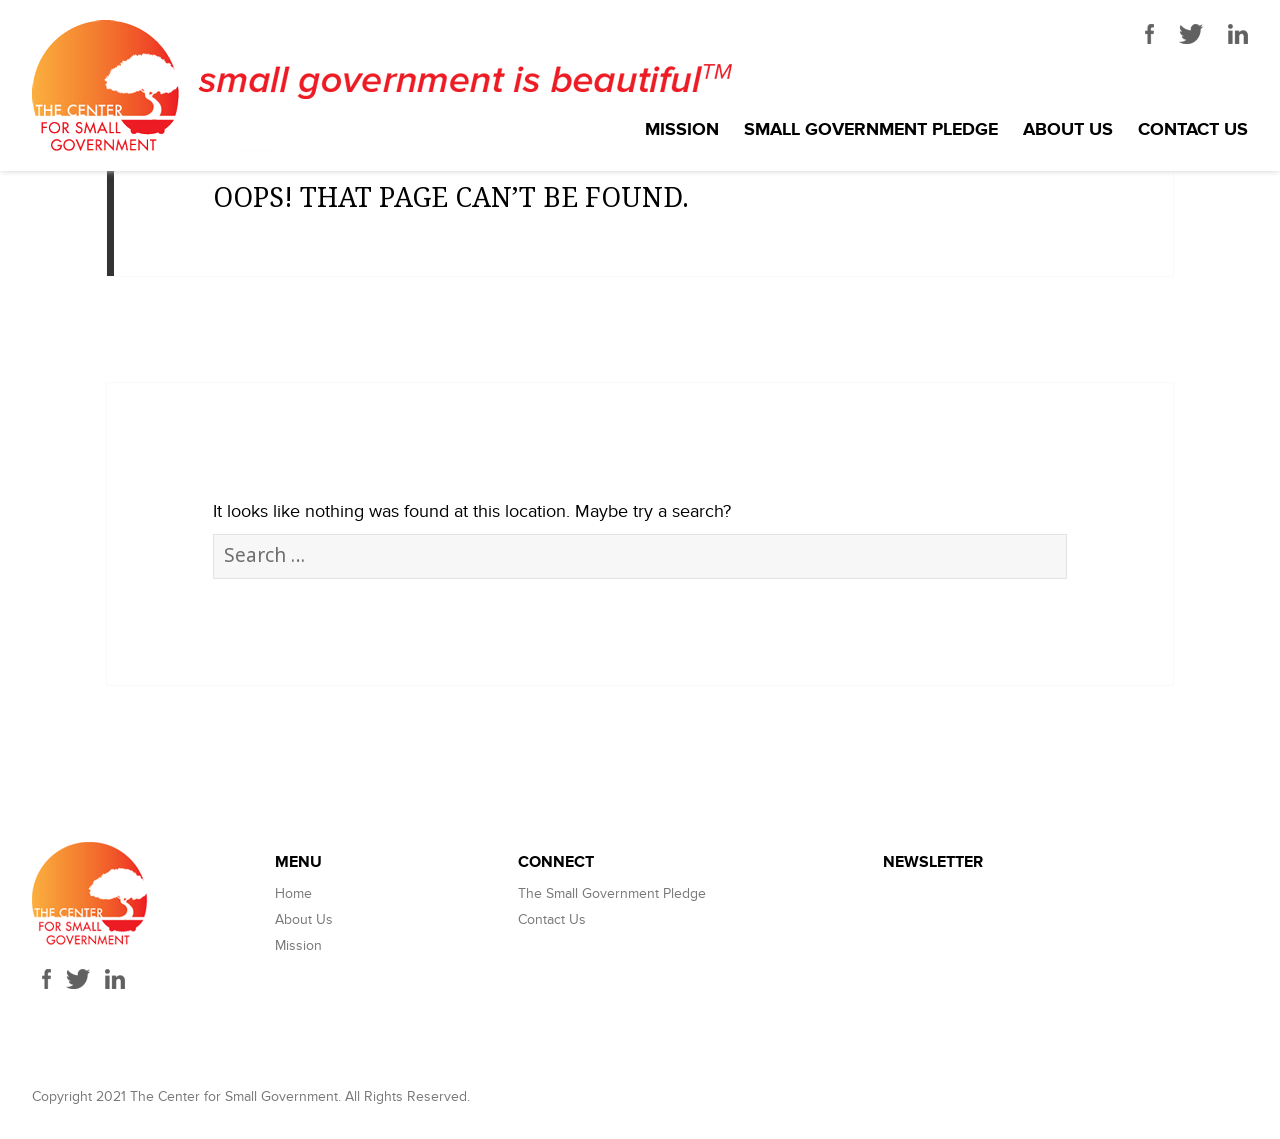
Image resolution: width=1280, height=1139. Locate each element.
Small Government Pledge (871, 130)
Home (293, 893)
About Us (1068, 130)
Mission (682, 130)
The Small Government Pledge (612, 893)
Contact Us (1193, 130)
